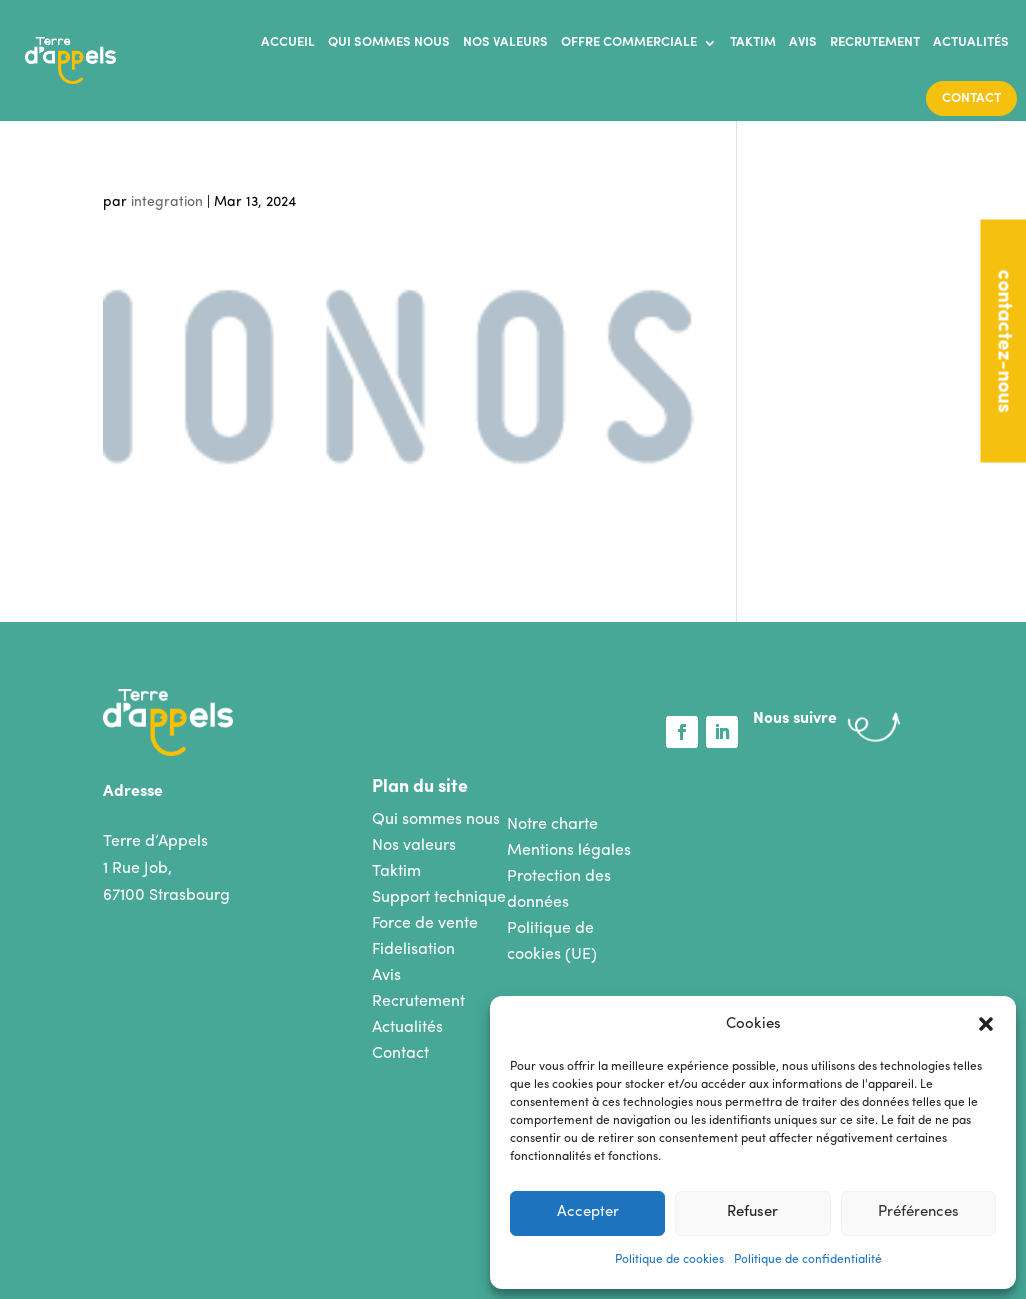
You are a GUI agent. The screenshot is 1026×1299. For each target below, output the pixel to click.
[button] (986, 1024)
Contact (971, 98)
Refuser (752, 1212)
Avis (803, 42)
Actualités (971, 42)
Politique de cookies (669, 1260)
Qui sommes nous (389, 42)
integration (167, 202)
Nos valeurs (505, 42)
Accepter (588, 1212)
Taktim (753, 42)
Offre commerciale (629, 42)
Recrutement (875, 42)
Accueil (288, 42)
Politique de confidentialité (808, 1260)
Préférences (918, 1212)
